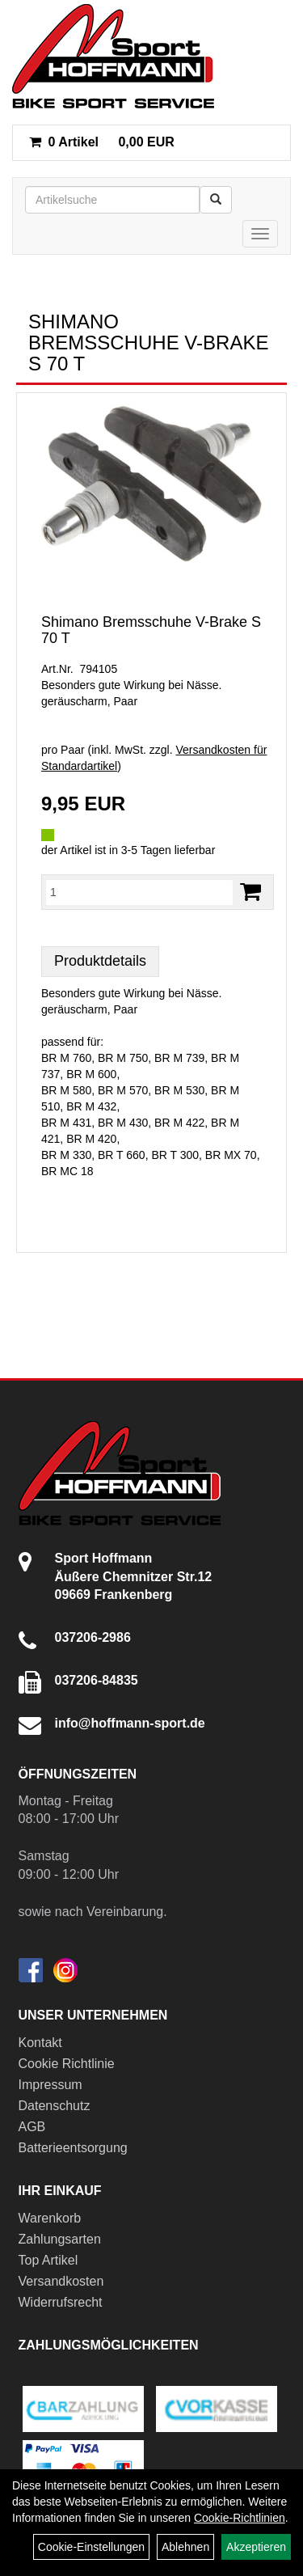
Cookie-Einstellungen (91, 2546)
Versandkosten (61, 2281)
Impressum (50, 2085)
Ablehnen (185, 2546)
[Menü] (260, 233)
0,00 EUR (102, 142)
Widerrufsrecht (61, 2302)
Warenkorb (50, 2218)
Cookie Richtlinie (67, 2064)
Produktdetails (100, 961)
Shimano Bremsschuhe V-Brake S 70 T (151, 630)
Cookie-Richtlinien (239, 2517)
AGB (32, 2127)
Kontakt (40, 2042)
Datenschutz (54, 2106)
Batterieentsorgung (73, 2148)
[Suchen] (216, 200)
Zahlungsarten (60, 2239)
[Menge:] (139, 892)
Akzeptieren (256, 2546)
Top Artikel (48, 2260)
